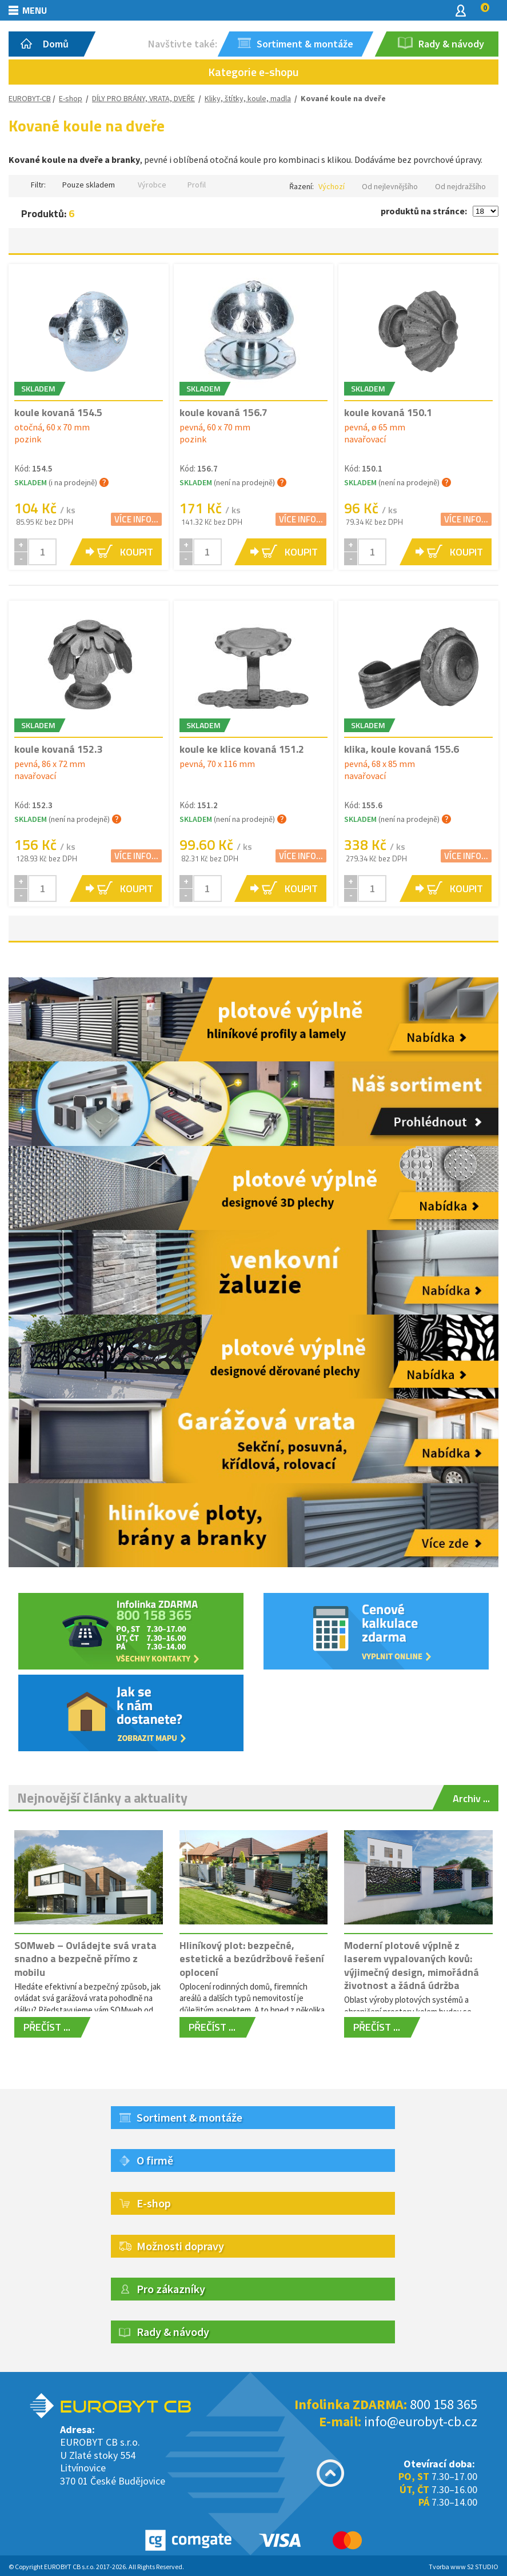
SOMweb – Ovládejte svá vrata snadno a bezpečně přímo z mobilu (85, 1959)
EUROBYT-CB (30, 98)
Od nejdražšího (460, 186)
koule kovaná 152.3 (58, 749)
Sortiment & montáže (189, 2117)
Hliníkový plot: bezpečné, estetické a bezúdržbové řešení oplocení (251, 1959)
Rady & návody (173, 2332)
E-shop (70, 98)
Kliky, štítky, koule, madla (248, 98)
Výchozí (331, 186)
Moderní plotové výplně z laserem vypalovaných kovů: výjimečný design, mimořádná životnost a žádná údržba (411, 1965)
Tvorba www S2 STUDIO (463, 2566)
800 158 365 (443, 2404)
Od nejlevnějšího (390, 186)
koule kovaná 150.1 (388, 412)
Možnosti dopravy (180, 2246)
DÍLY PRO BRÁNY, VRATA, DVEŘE (143, 98)
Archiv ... (471, 1798)
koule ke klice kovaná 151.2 (241, 749)
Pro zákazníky (171, 2289)
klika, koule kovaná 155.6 (401, 749)
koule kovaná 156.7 (223, 412)
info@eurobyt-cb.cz (420, 2421)
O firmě (155, 2160)
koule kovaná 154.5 (58, 412)
